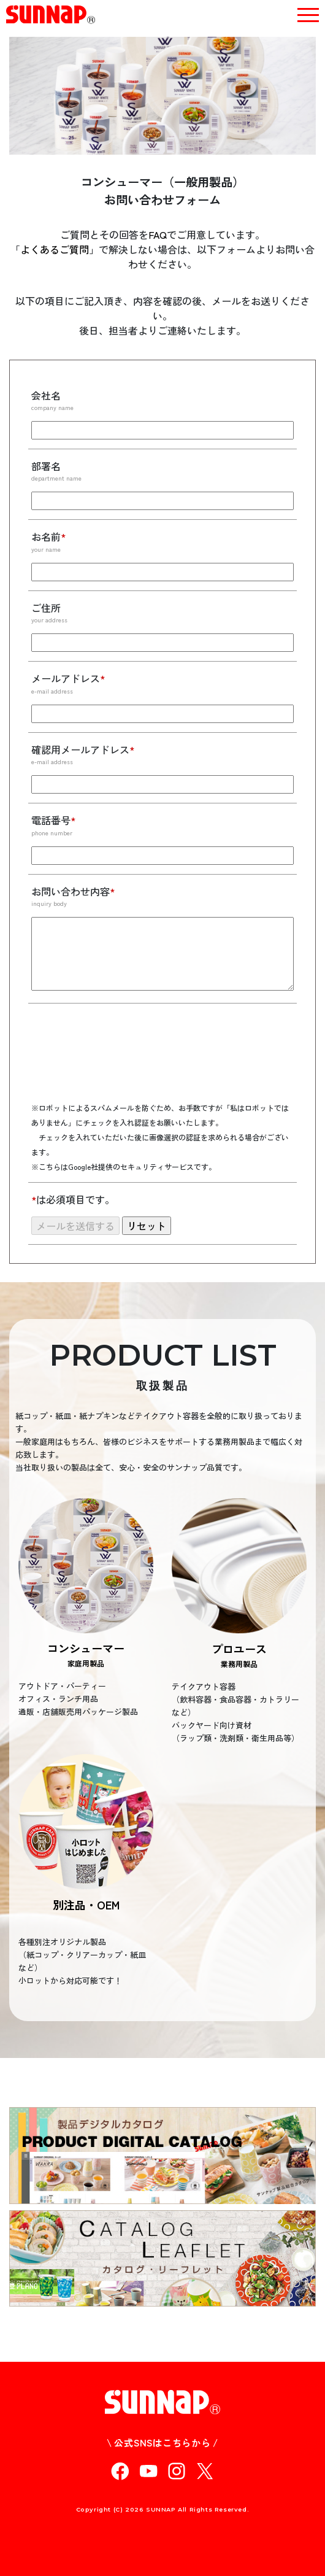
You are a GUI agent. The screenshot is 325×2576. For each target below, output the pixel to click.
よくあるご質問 (54, 249)
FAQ (157, 234)
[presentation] (124, 1061)
